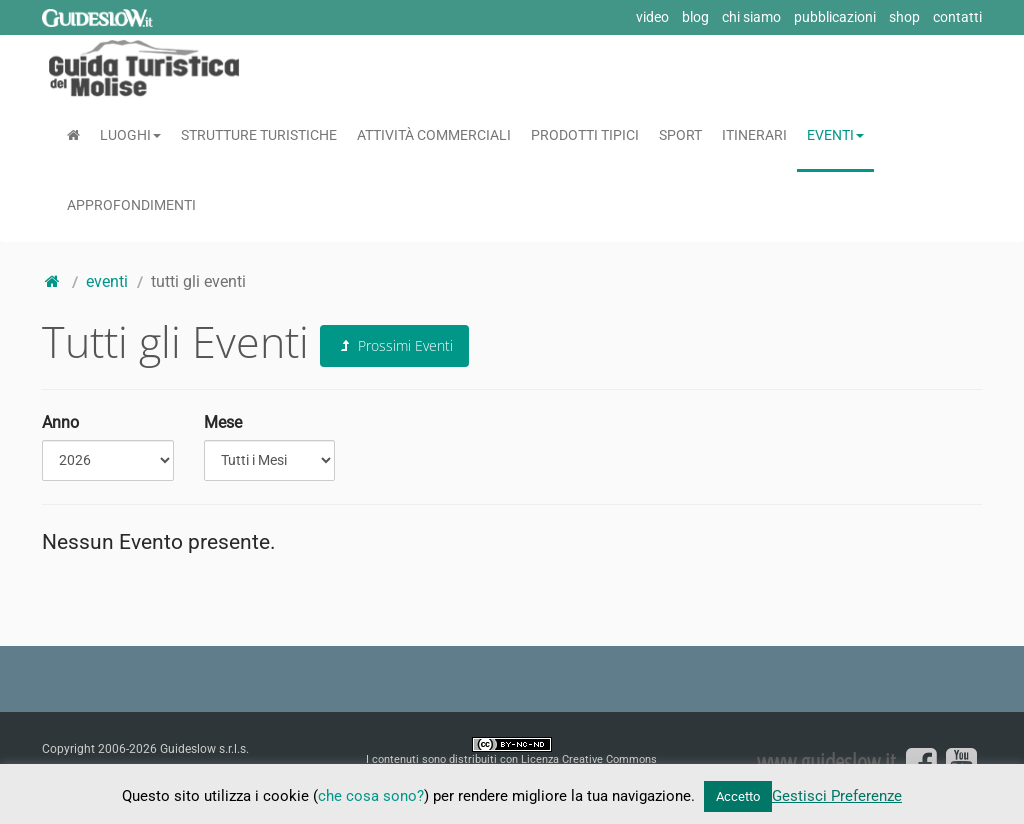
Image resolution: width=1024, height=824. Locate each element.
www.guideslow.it (826, 760)
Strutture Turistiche (259, 135)
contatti (957, 17)
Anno (60, 422)
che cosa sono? (371, 796)
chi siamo (751, 17)
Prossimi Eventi (394, 345)
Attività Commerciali (434, 135)
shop (904, 17)
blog (695, 17)
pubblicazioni (835, 17)
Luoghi (130, 135)
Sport (680, 135)
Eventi (835, 135)
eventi (107, 281)
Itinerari (754, 135)
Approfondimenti (131, 205)
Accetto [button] (738, 796)
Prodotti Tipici (585, 135)
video (652, 17)
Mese (223, 422)
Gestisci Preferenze (837, 796)
